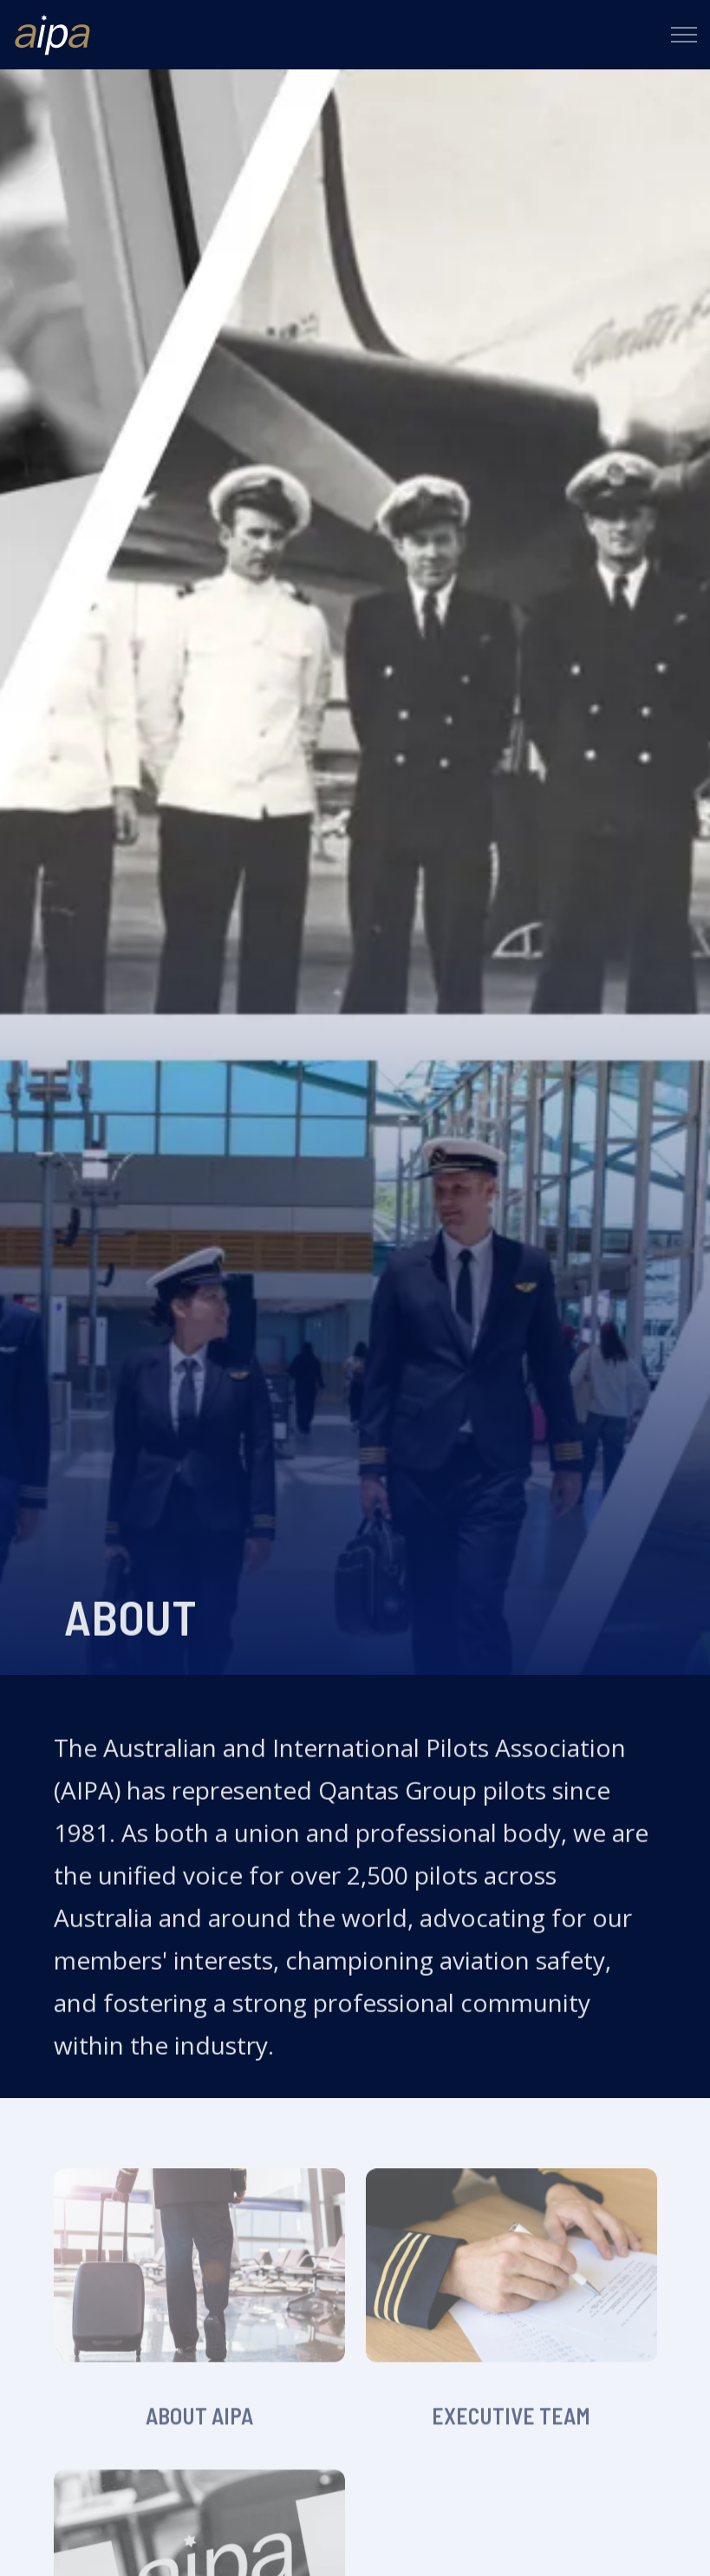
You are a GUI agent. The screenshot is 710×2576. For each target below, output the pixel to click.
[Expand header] (684, 34)
